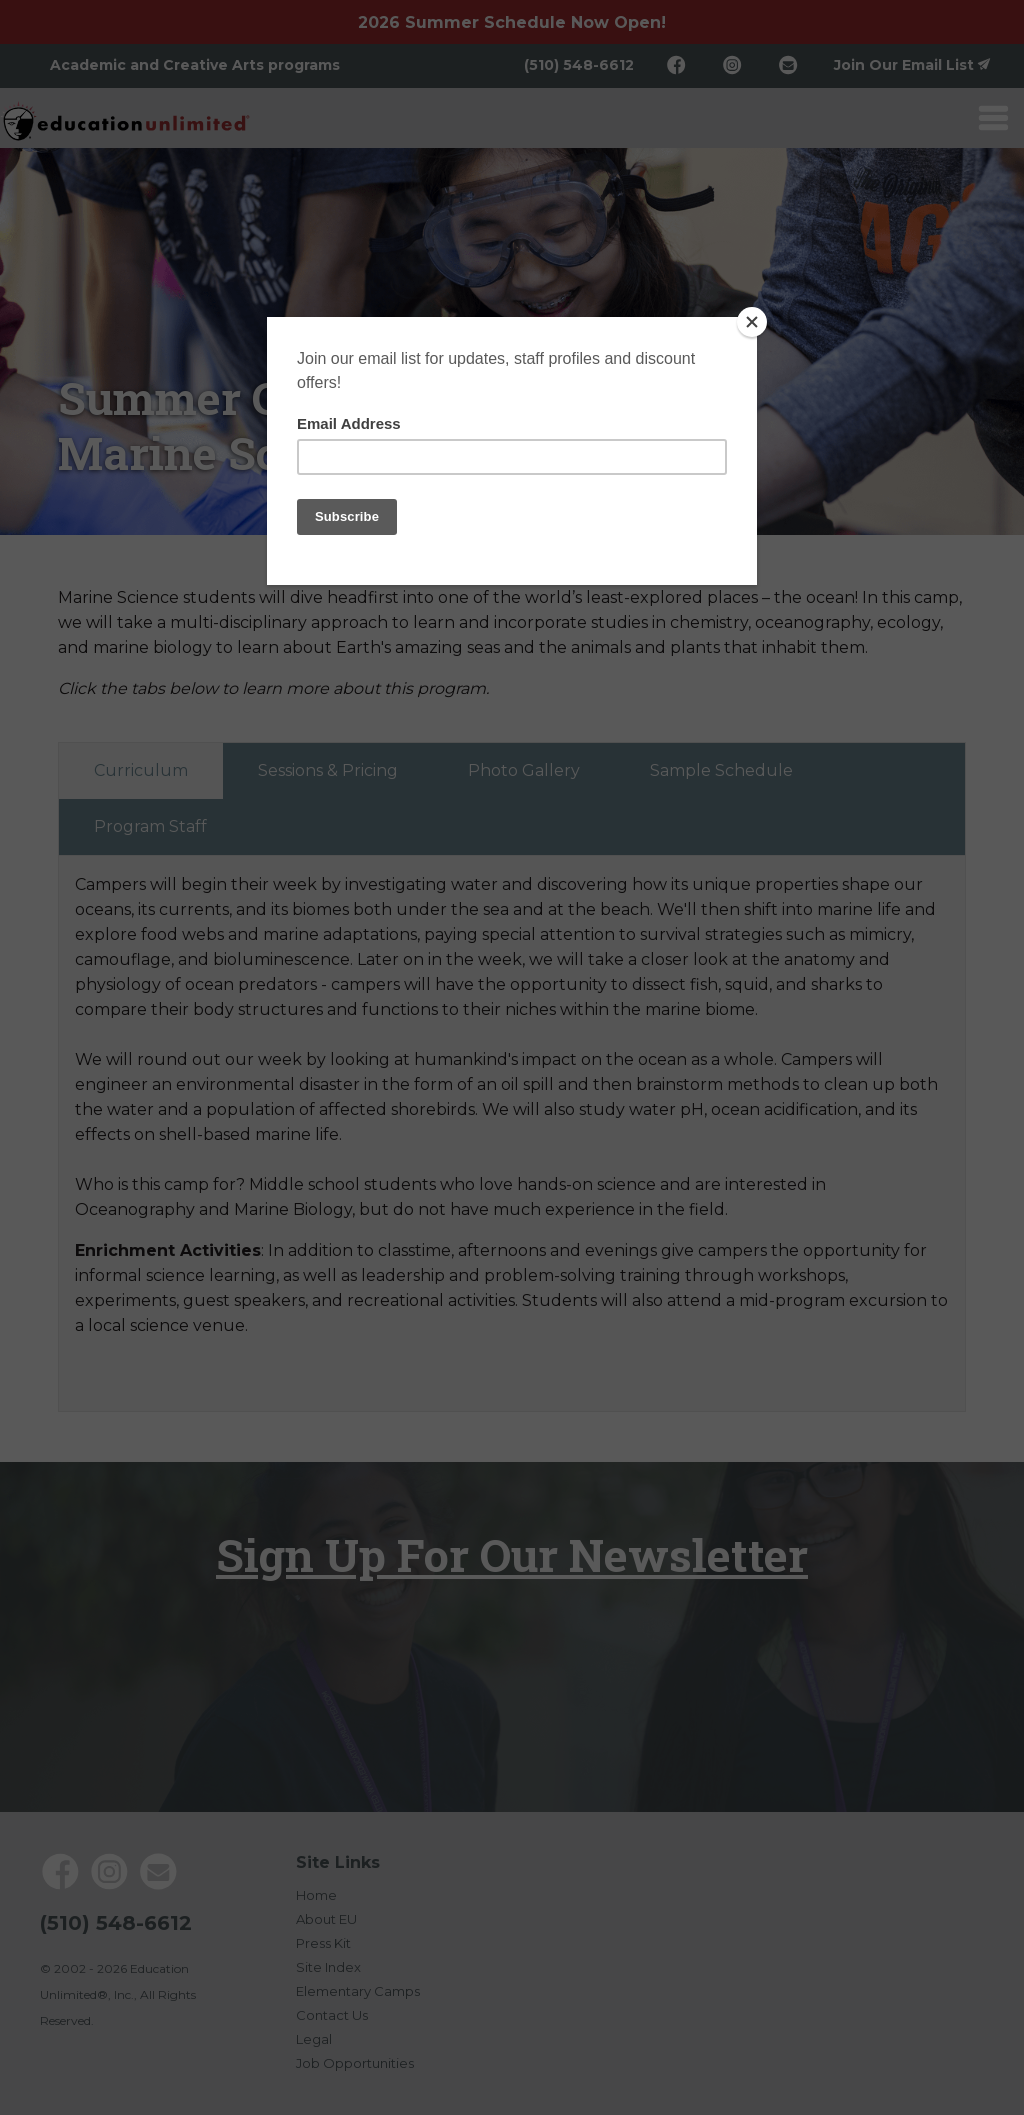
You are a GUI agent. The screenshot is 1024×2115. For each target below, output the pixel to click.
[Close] (752, 322)
